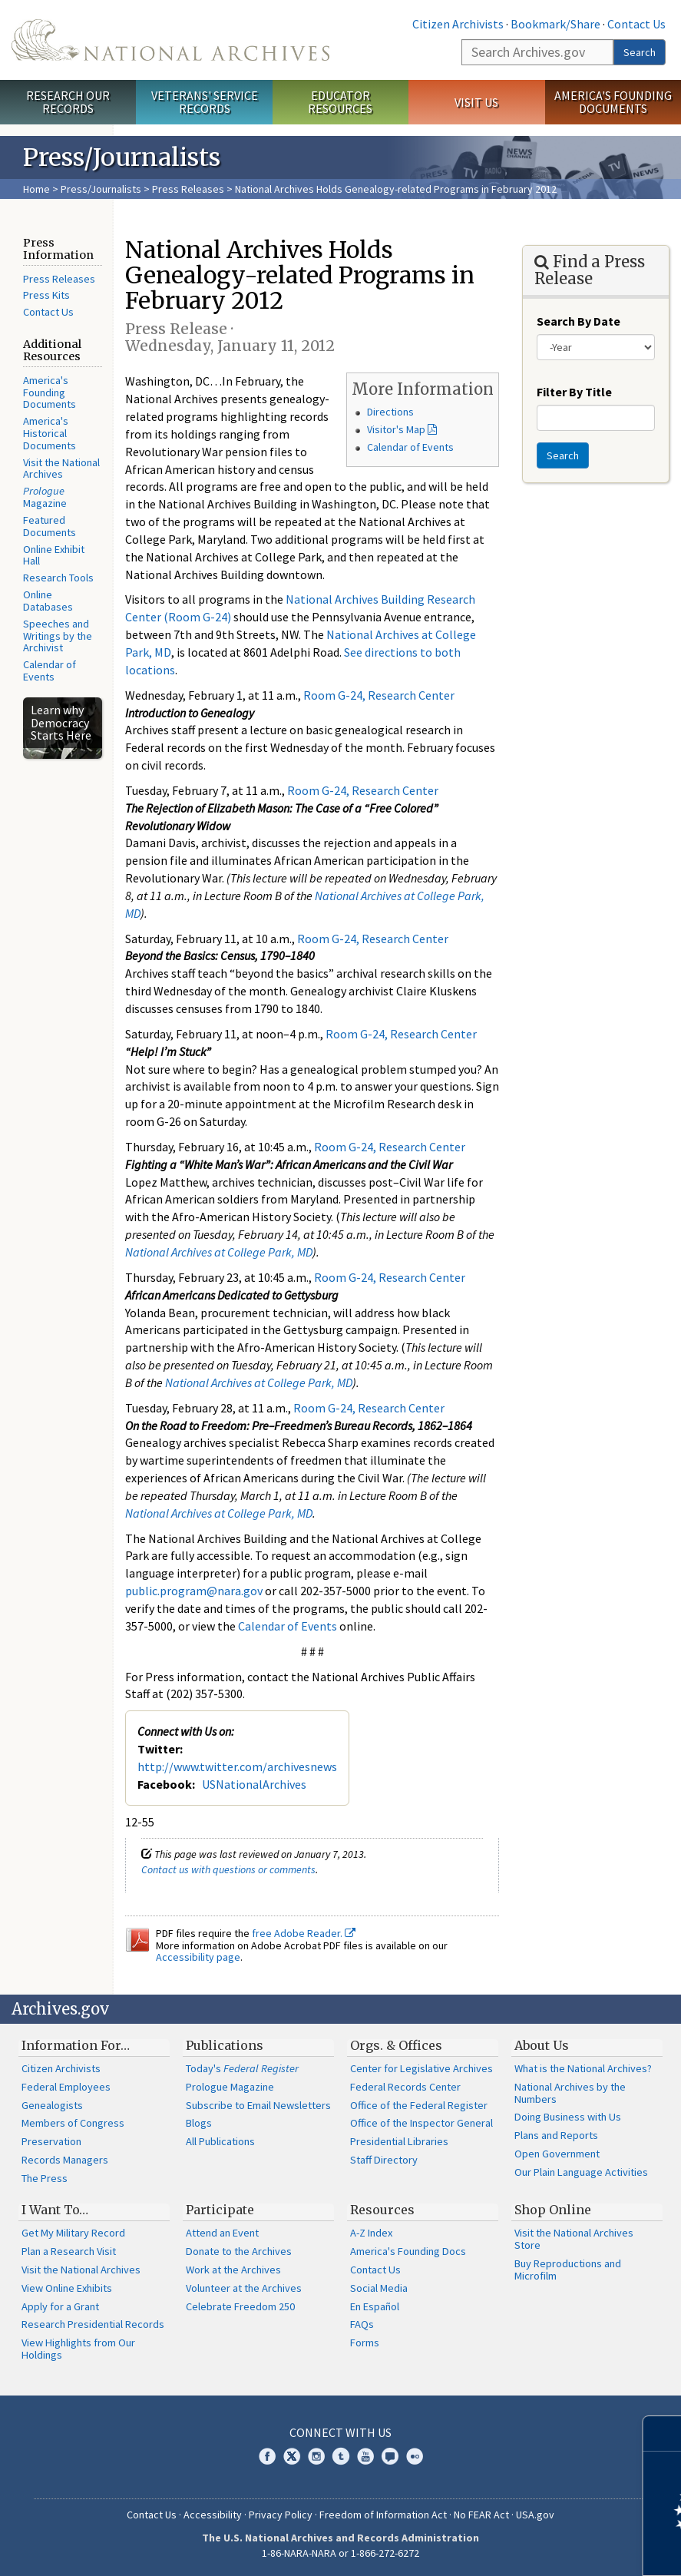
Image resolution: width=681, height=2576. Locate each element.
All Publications (220, 2141)
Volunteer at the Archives (244, 2288)
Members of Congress (72, 2123)
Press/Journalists (101, 189)
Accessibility (212, 2514)
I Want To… (54, 2209)
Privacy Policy (280, 2514)
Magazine (45, 497)
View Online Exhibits (66, 2288)
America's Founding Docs (408, 2251)
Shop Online (552, 2209)
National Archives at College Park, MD (218, 1252)
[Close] (663, 2433)
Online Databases (48, 601)
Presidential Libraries (399, 2141)
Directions (390, 412)
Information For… (75, 2045)
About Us (541, 2045)
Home (36, 189)
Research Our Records (68, 102)
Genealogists (52, 2105)
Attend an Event (222, 2233)
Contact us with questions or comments (228, 1869)
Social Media (379, 2288)
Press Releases (188, 189)
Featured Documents (49, 526)
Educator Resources (340, 102)
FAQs (362, 2324)
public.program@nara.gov (194, 1590)
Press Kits (46, 295)
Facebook (267, 2456)
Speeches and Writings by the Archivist (57, 636)
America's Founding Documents (613, 102)
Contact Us (636, 23)
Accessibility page (198, 1957)
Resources (382, 2209)
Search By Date (578, 321)
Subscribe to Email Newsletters (258, 2105)
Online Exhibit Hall (53, 555)
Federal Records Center (405, 2087)
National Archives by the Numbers (570, 2093)
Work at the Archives (233, 2269)
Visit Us (476, 102)
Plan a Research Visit (68, 2251)
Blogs (199, 2123)
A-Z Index (371, 2233)
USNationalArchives (254, 1784)
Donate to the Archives (239, 2251)
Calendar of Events (49, 670)
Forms (364, 2342)
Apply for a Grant (60, 2306)
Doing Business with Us (567, 2117)
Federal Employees (66, 2087)
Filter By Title (574, 391)
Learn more (544, 2548)
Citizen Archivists (458, 23)
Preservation (51, 2141)
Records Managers (64, 2160)
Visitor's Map (396, 429)
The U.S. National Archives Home (170, 40)
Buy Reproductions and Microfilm (567, 2269)
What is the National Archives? (583, 2068)
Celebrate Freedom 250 (240, 2306)
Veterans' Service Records (204, 102)
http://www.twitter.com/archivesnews (237, 1766)
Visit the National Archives (61, 468)
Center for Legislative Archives (421, 2068)
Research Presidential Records (92, 2324)
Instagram (316, 2456)
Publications (224, 2045)
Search (639, 52)
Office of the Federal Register (419, 2105)
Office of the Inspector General (421, 2123)
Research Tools (58, 577)
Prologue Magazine (230, 2087)
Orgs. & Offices (396, 2045)
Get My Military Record (73, 2233)
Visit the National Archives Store (573, 2239)
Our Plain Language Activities (581, 2172)
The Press (44, 2178)
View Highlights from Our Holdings (78, 2349)
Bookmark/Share (555, 23)
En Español (374, 2306)
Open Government (557, 2153)
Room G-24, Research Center (379, 695)
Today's (242, 2068)
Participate (220, 2209)
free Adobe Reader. (303, 1933)
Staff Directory (384, 2160)
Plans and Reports (556, 2135)
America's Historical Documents (49, 433)
